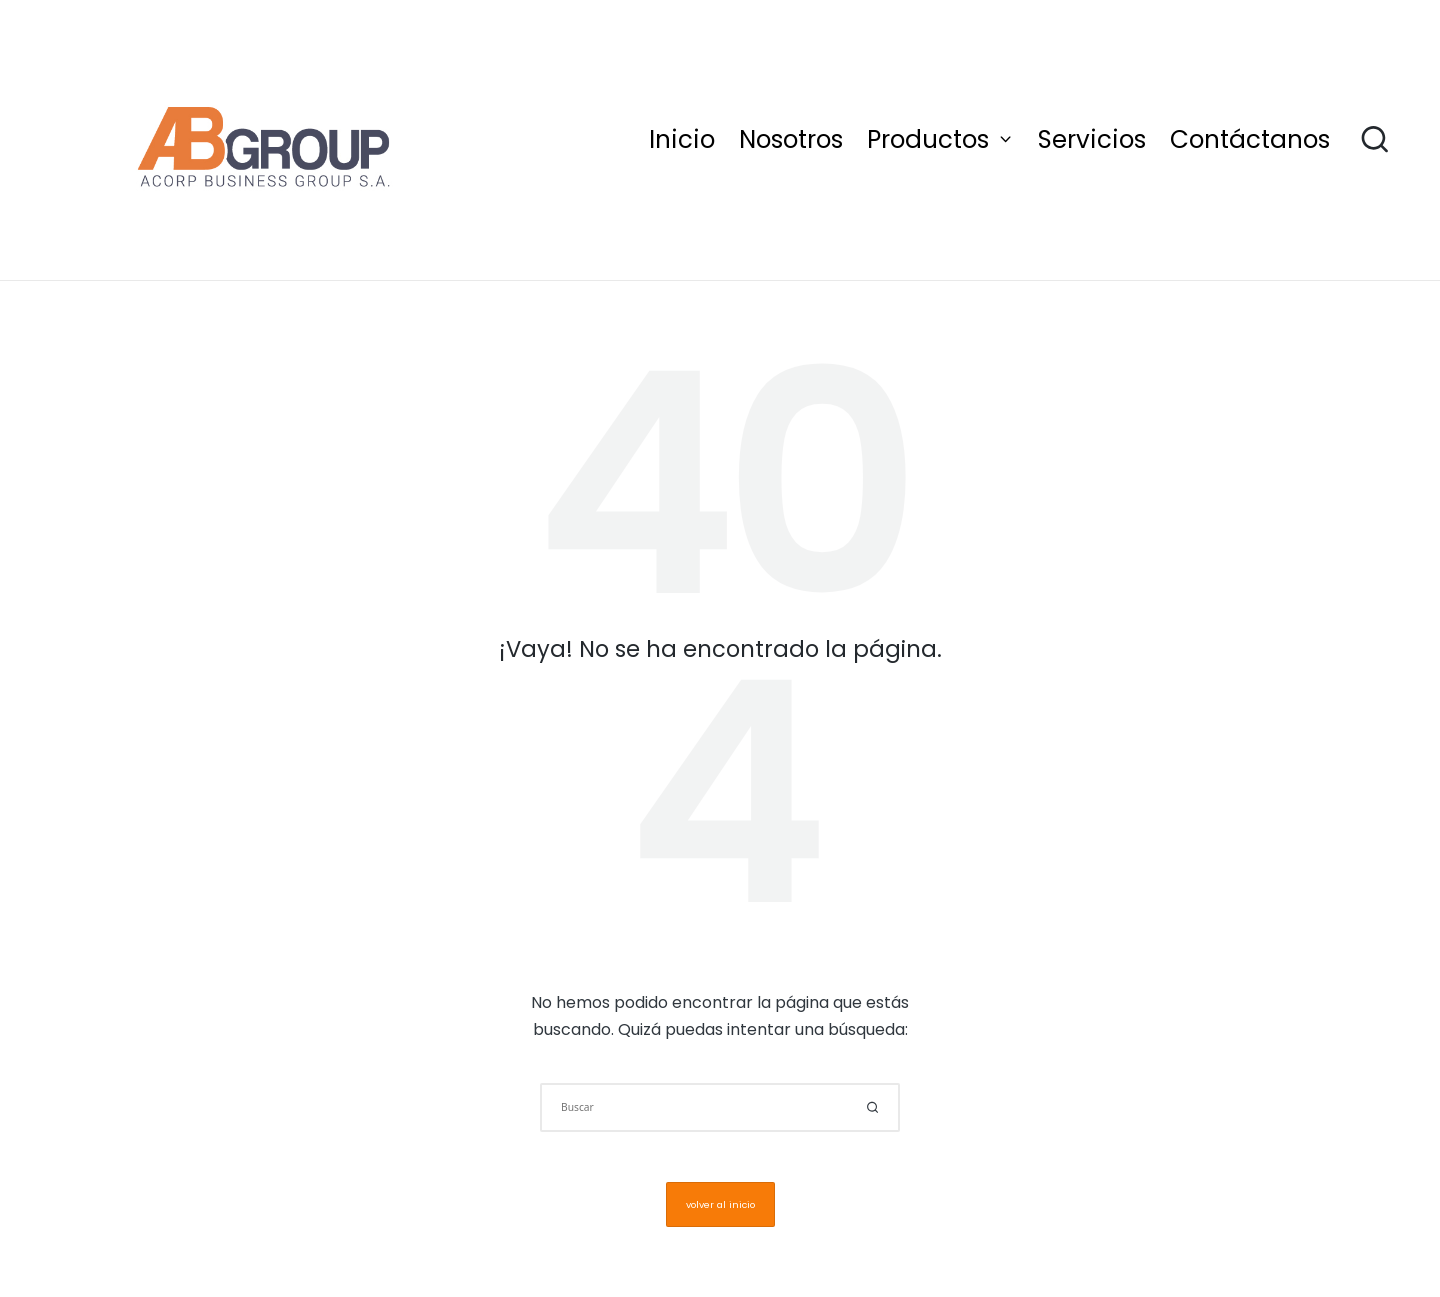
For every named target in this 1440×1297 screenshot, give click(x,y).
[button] (872, 1107)
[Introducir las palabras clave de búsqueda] (720, 1107)
